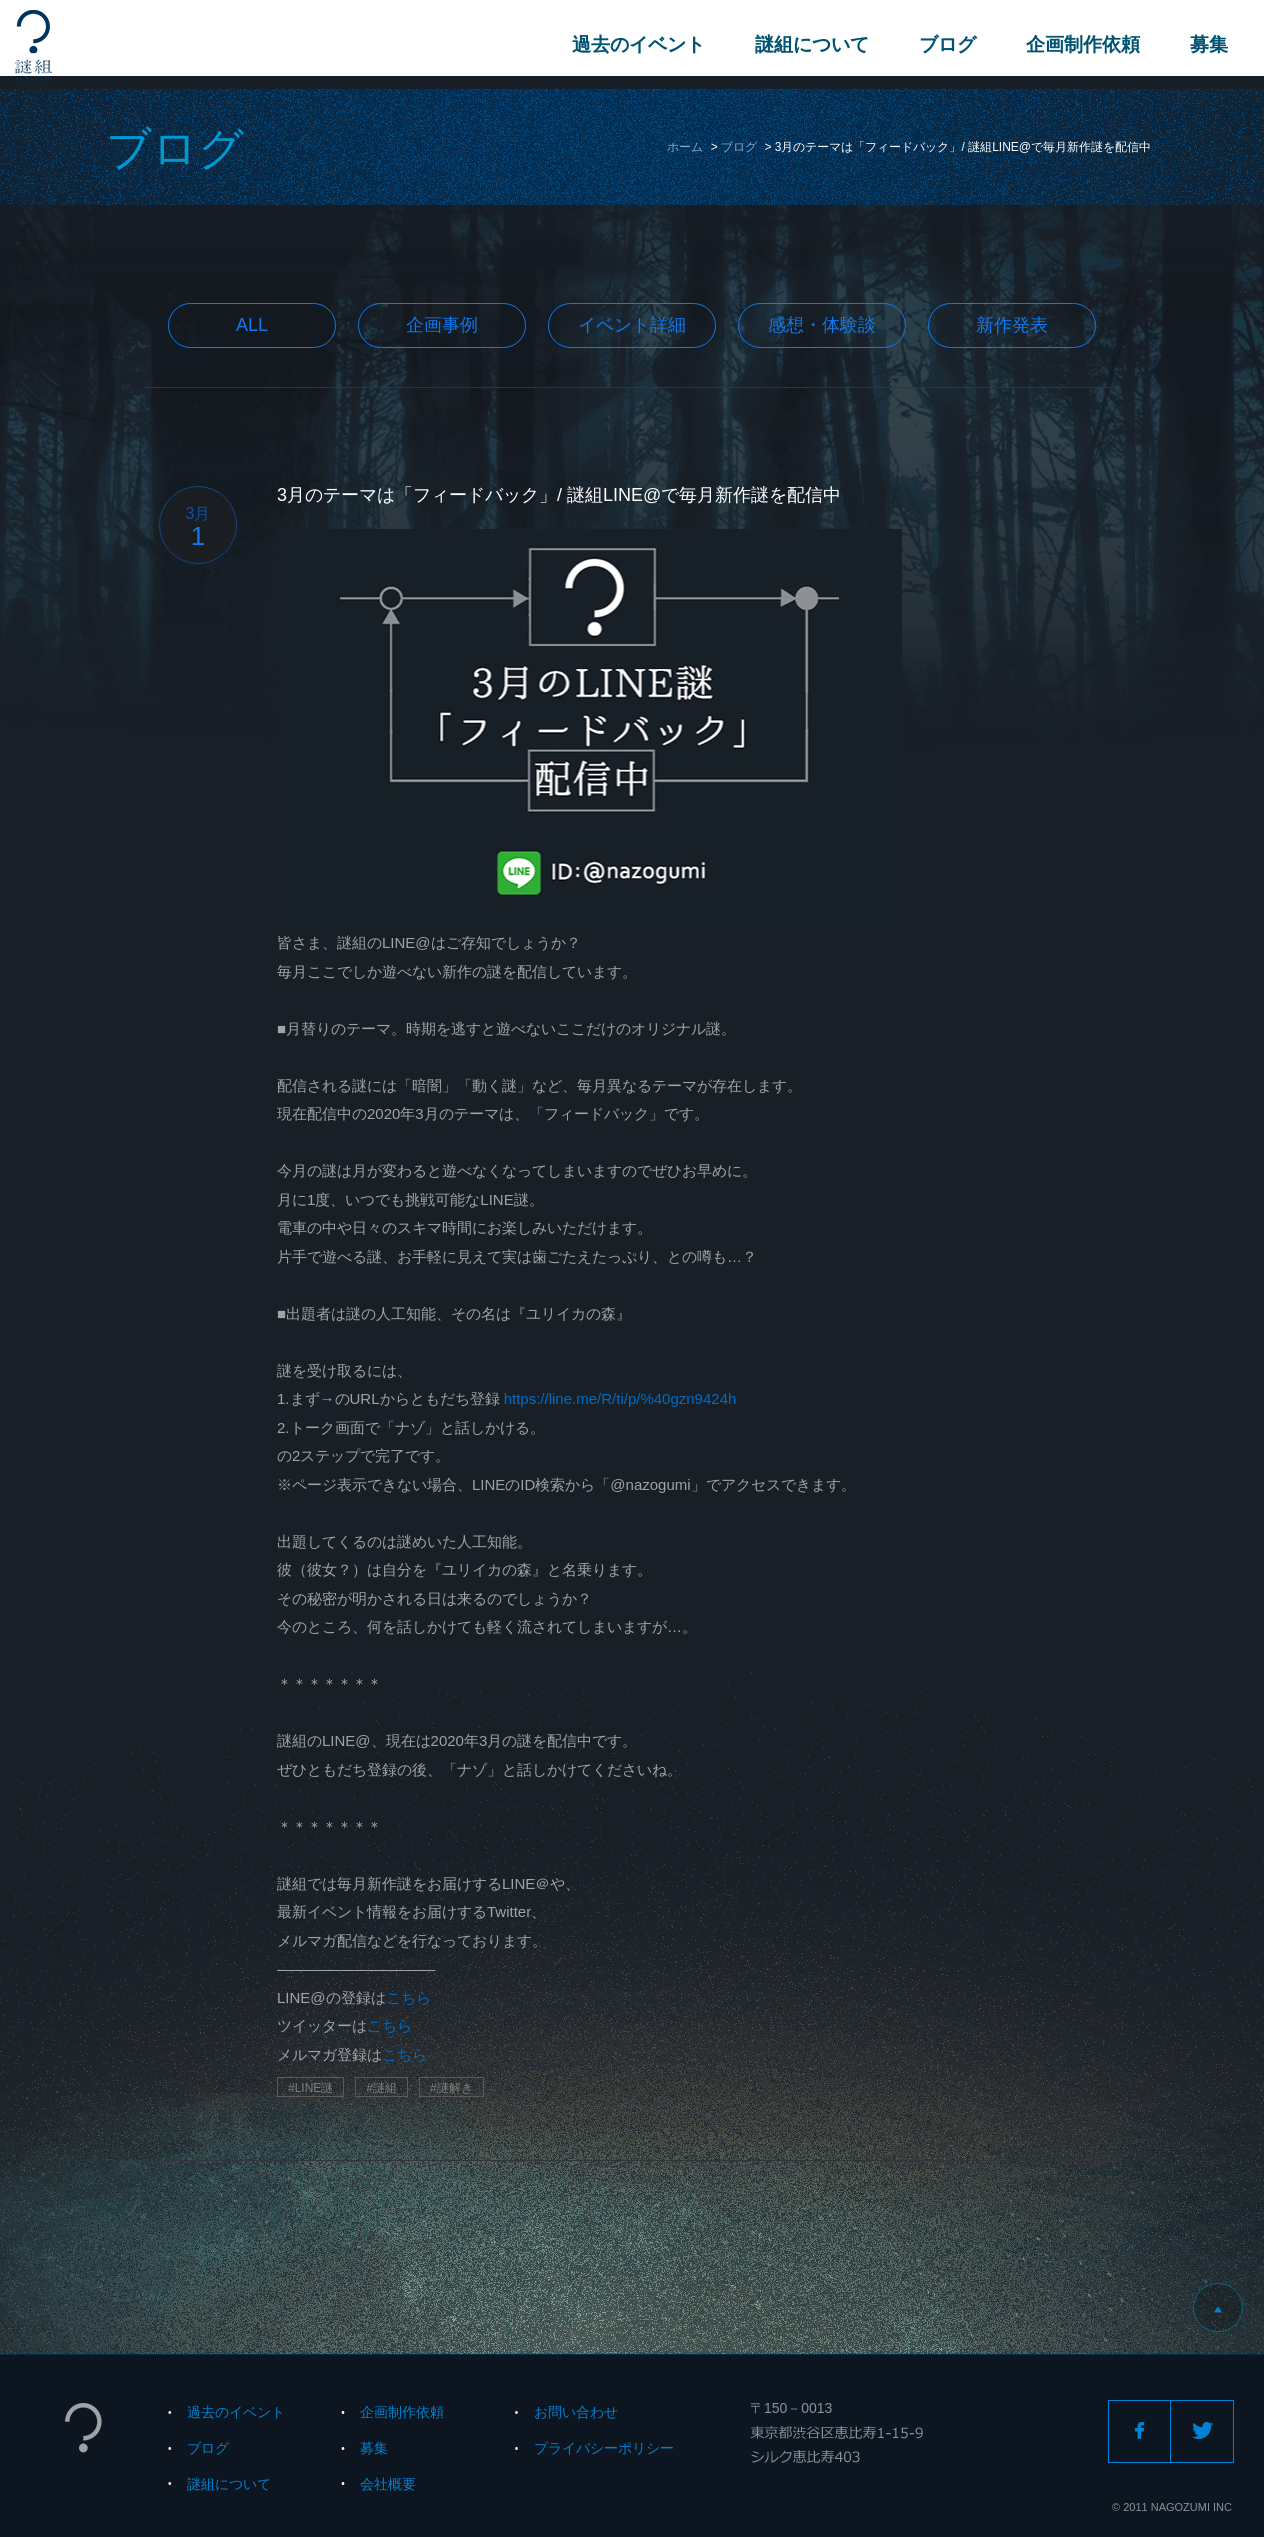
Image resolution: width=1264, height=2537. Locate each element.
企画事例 (442, 325)
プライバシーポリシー (604, 2448)
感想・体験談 (822, 325)
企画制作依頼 (1079, 44)
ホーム (685, 147)
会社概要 (388, 2484)
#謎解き (451, 2088)
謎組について (808, 44)
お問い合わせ (576, 2412)
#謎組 (381, 2088)
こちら (408, 1997)
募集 (1205, 44)
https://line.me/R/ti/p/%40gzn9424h (620, 1398)
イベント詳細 (632, 325)
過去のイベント (634, 44)
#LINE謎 (310, 2088)
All (252, 325)
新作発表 (1012, 325)
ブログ (943, 44)
